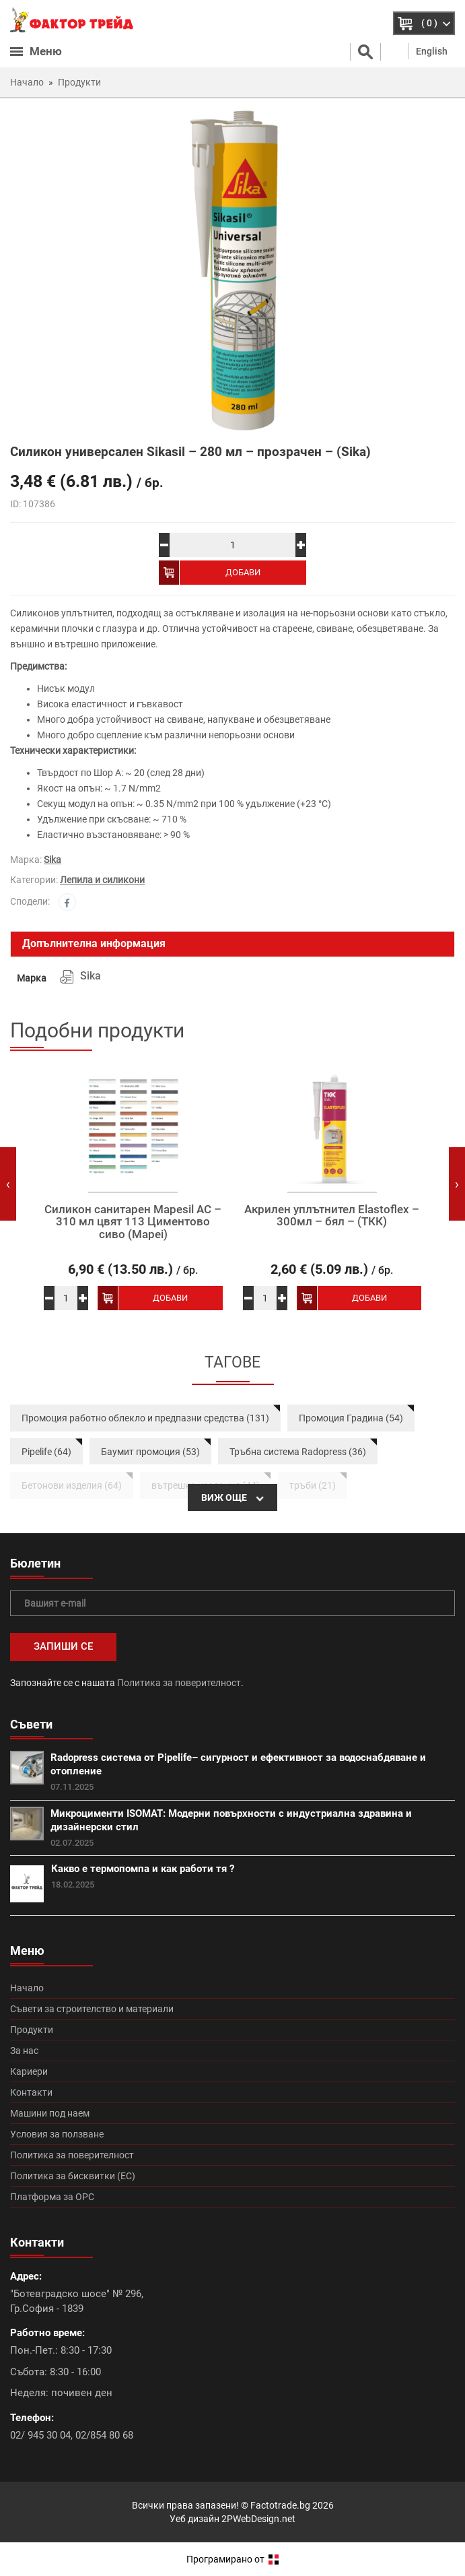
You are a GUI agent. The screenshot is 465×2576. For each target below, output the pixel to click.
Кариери (29, 2071)
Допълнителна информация (94, 943)
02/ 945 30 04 (40, 2435)
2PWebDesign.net (258, 2518)
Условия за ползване (57, 2134)
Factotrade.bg (280, 2505)
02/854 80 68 (104, 2435)
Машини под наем (50, 2113)
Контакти (31, 2092)
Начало (27, 1988)
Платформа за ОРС (52, 2196)
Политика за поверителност (179, 1682)
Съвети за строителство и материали (92, 2008)
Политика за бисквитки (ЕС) (72, 2175)
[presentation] (8, 1184)
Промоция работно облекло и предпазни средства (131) (145, 1418)
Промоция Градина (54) (351, 1418)
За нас (24, 2050)
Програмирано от (232, 2559)
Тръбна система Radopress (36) (297, 1451)
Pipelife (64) (46, 1451)
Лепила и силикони (102, 879)
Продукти (31, 2029)
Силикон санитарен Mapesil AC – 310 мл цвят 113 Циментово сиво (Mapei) (132, 1222)
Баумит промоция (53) (150, 1451)
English (432, 51)
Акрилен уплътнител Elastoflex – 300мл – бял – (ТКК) (331, 1215)
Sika (52, 859)
